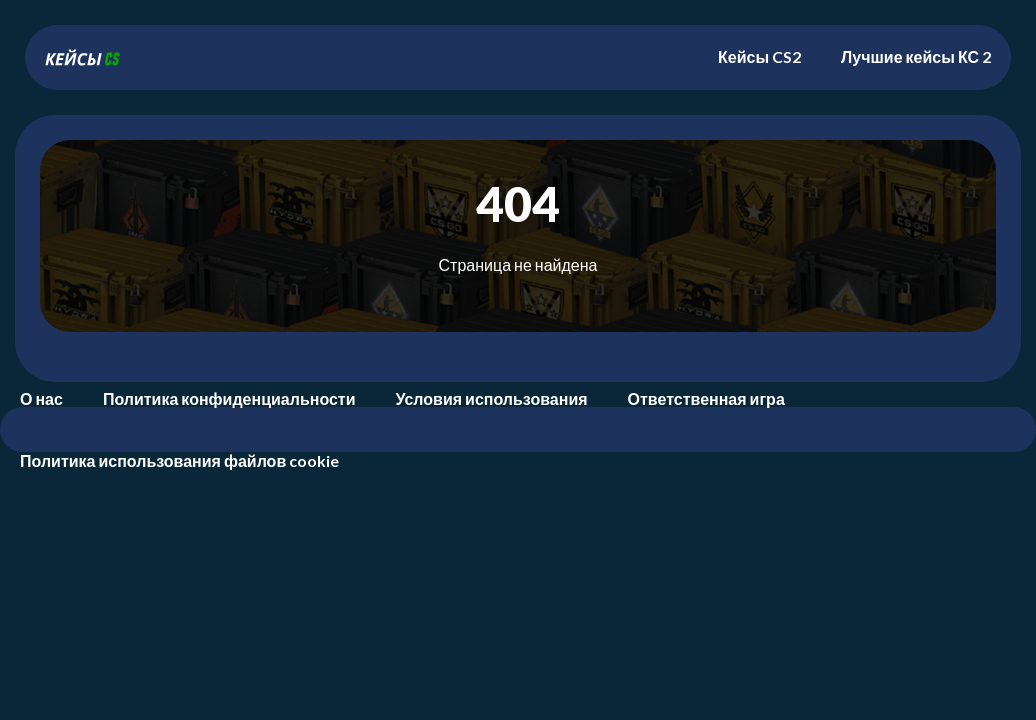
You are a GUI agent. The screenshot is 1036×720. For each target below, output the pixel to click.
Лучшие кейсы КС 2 (916, 56)
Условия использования (492, 398)
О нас (41, 398)
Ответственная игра (706, 398)
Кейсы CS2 (759, 56)
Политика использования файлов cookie (179, 460)
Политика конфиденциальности (229, 398)
